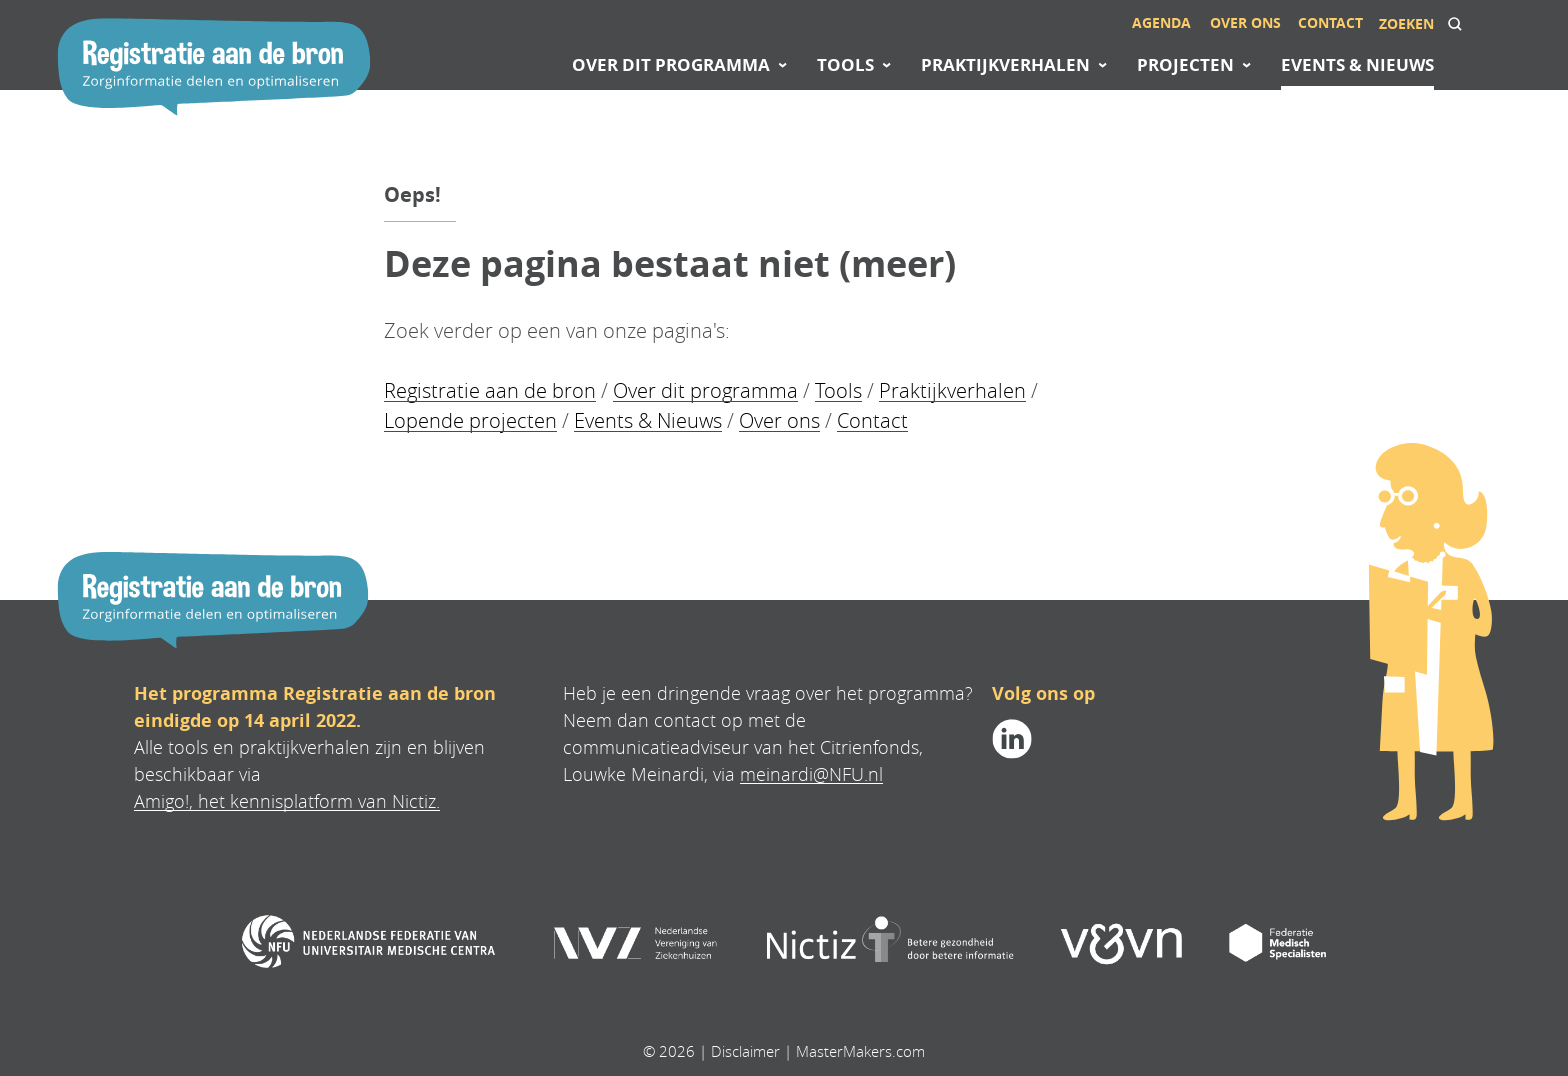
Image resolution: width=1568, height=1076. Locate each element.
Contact (872, 420)
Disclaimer (745, 1051)
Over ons (779, 420)
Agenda (1161, 22)
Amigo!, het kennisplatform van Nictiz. (287, 801)
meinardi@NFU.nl (811, 774)
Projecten (1185, 64)
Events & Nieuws (648, 420)
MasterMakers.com (860, 1051)
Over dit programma (705, 390)
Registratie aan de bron (490, 390)
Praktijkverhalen (952, 390)
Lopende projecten (470, 420)
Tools (838, 390)
